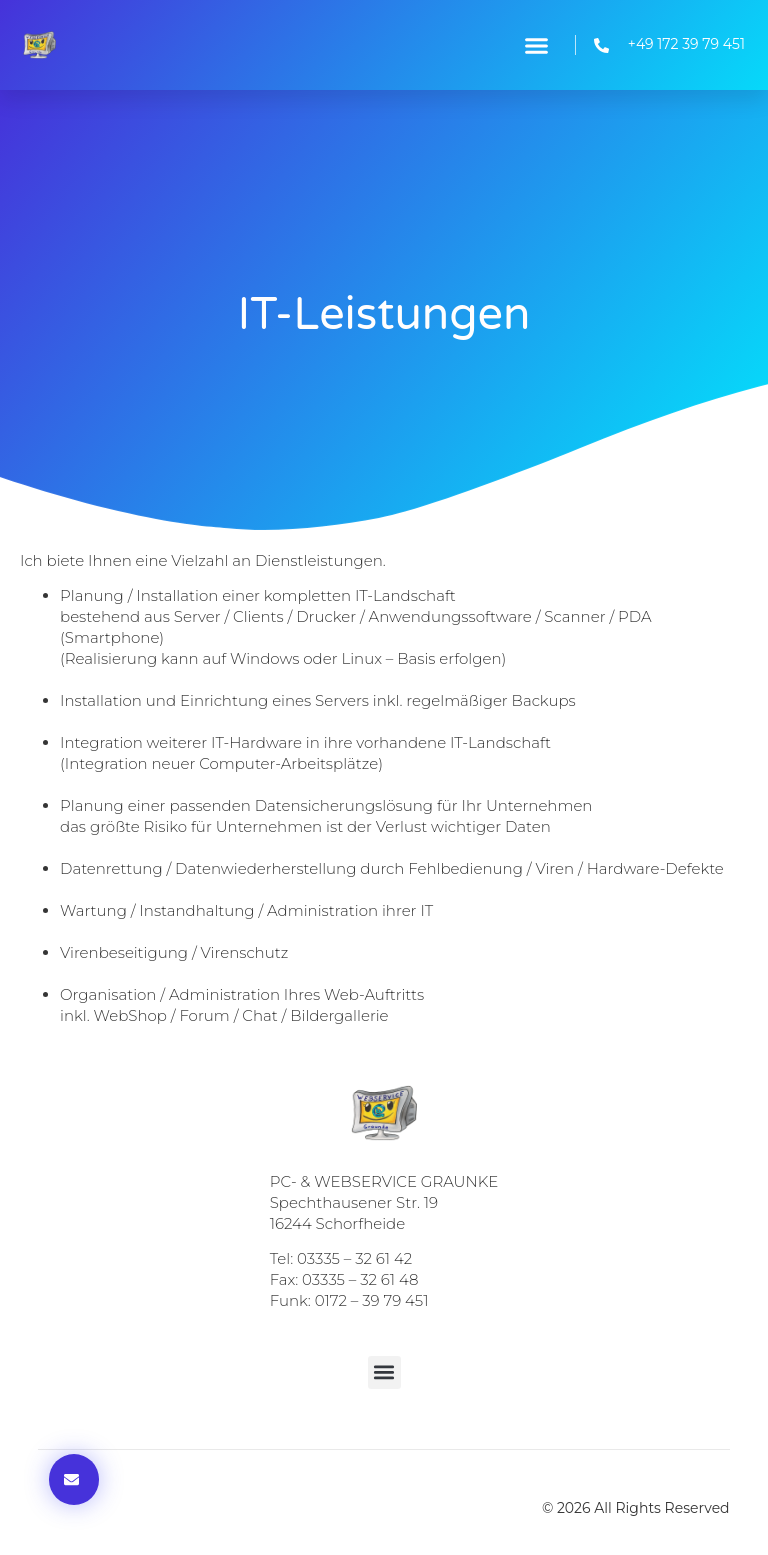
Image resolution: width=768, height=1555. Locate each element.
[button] (536, 45)
